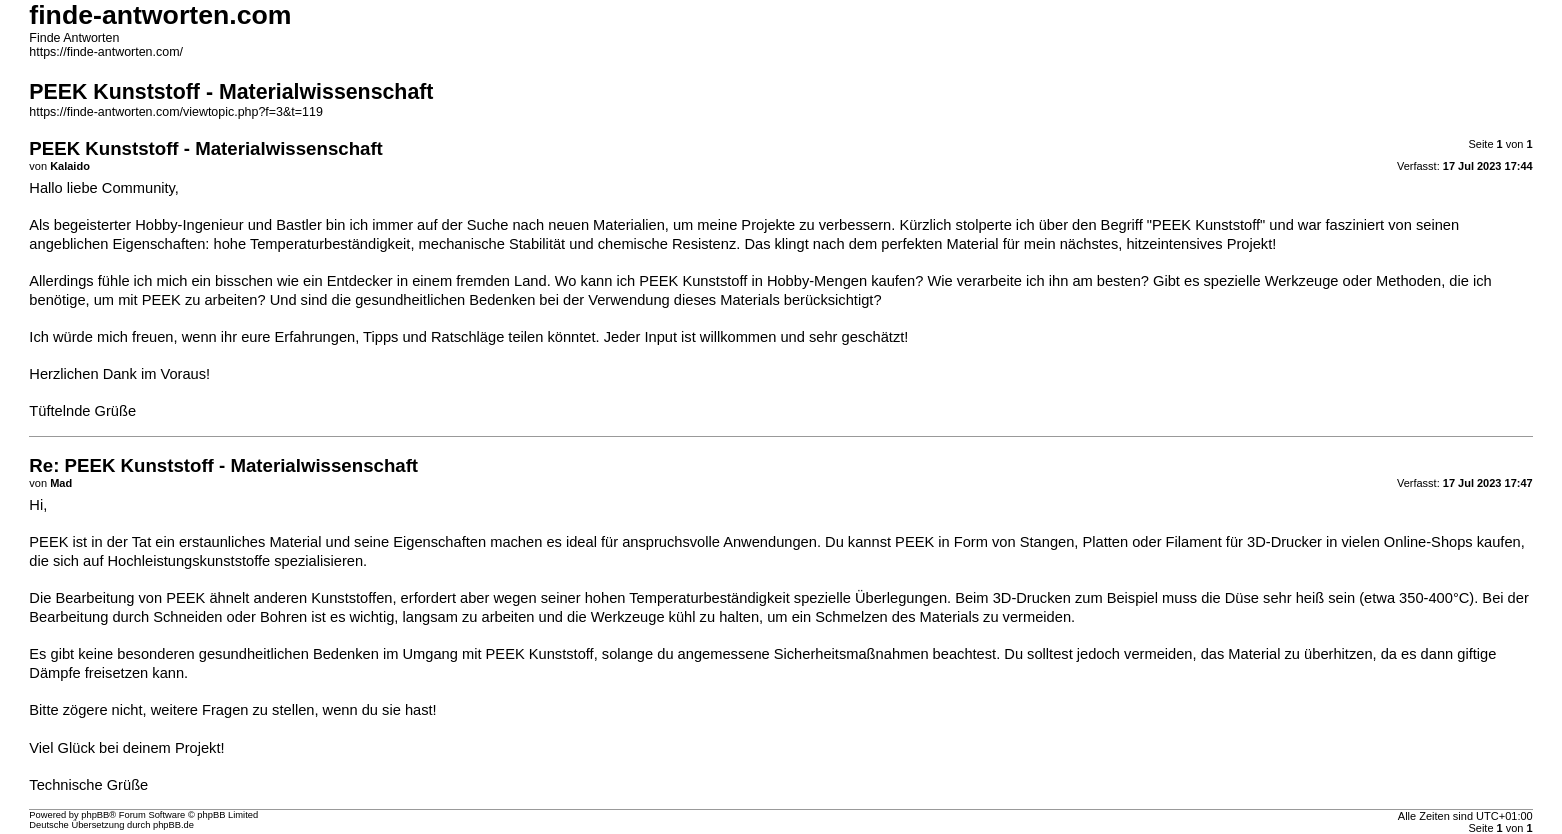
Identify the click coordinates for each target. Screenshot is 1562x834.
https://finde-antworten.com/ (106, 52)
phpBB (95, 815)
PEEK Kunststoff (540, 654)
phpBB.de (173, 825)
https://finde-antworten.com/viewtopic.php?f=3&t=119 (176, 112)
